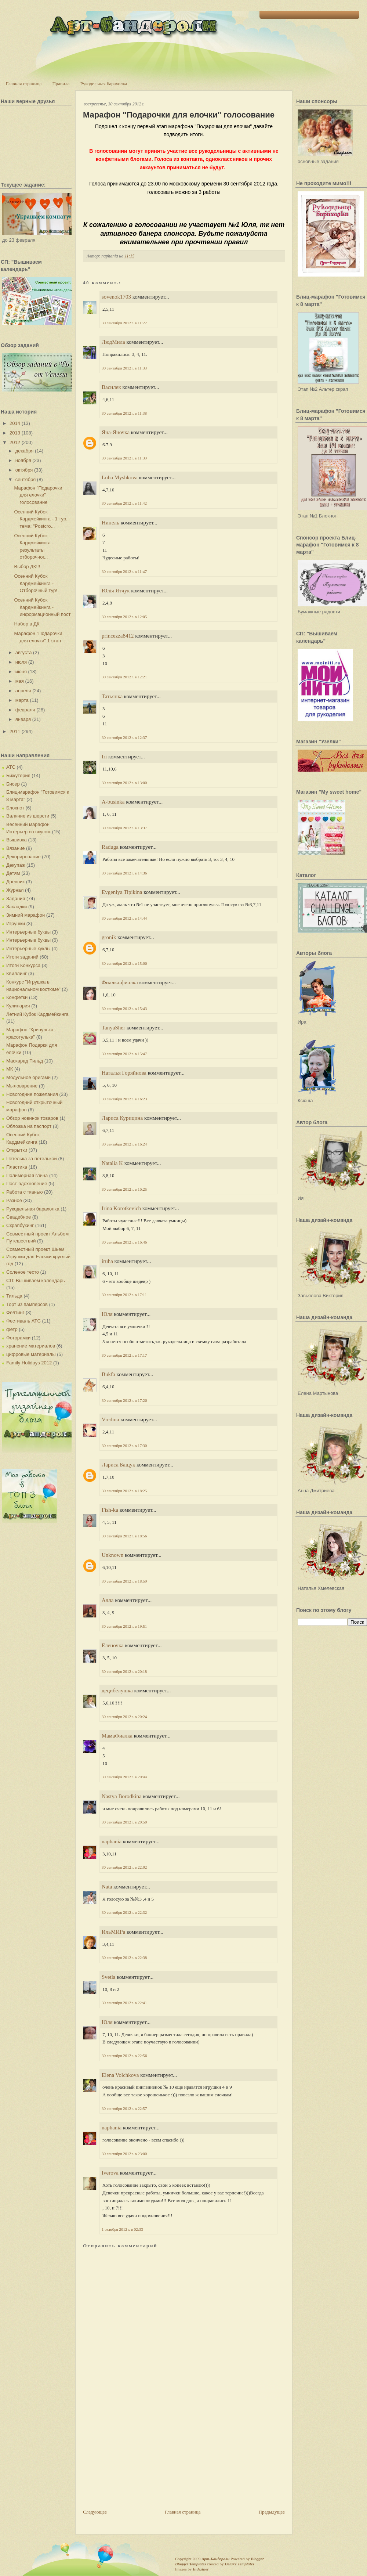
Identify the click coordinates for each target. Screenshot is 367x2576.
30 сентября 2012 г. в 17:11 (124, 1294)
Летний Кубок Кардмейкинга (37, 1014)
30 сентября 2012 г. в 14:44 (124, 918)
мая (19, 681)
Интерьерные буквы (28, 932)
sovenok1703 (116, 297)
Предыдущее (272, 2512)
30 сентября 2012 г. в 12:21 (124, 677)
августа (23, 652)
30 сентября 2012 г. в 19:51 (124, 1626)
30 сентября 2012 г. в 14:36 (124, 873)
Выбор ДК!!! (27, 566)
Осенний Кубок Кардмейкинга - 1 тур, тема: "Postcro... (40, 519)
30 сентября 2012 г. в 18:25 (124, 1491)
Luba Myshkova (120, 477)
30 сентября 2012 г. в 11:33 (124, 368)
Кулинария (18, 1006)
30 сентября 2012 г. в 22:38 (124, 1957)
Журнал (14, 890)
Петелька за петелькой (31, 1158)
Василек (111, 387)
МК (9, 1069)
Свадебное (18, 1217)
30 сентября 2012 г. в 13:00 (124, 782)
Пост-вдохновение (26, 1183)
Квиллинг (16, 973)
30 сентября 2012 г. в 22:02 (124, 1867)
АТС (10, 767)
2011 (15, 731)
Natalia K (112, 1163)
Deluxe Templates (239, 2564)
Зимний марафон (25, 915)
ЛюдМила (113, 342)
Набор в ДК (26, 624)
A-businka (113, 802)
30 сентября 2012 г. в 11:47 (124, 571)
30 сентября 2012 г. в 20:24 (124, 1716)
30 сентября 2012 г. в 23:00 (124, 2153)
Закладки (16, 906)
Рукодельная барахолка (103, 83)
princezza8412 (118, 636)
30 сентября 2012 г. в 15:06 (124, 963)
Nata (107, 1887)
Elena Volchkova (120, 2075)
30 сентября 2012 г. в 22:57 (124, 2108)
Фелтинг (15, 1312)
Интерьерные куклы (28, 948)
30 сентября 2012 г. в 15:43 (124, 1008)
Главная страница (23, 83)
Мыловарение (21, 1086)
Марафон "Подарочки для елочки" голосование (38, 495)
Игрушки (15, 923)
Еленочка (113, 1645)
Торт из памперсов (27, 1304)
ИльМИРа (113, 1932)
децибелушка (117, 1690)
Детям (13, 873)
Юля (107, 1314)
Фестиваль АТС (23, 1321)
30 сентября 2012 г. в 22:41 (124, 2002)
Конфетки (17, 997)
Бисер (13, 784)
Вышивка (16, 840)
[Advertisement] (138, 2457)
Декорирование (23, 856)
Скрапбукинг (20, 1225)
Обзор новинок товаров (32, 1118)
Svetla (109, 1977)
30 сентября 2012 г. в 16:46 (124, 1242)
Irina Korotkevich (121, 1208)
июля (21, 662)
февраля (25, 709)
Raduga (110, 847)
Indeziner (200, 2569)
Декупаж (15, 865)
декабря (24, 451)
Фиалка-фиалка (120, 982)
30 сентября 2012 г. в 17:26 (124, 1400)
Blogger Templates (190, 2564)
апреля (23, 690)
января (23, 719)
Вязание (15, 848)
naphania (111, 1841)
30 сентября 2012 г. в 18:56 (124, 1536)
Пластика (16, 1167)
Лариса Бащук (118, 1465)
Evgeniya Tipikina (122, 892)
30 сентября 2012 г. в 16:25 (124, 1189)
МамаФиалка (117, 1736)
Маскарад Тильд (24, 1061)
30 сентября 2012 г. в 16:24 (124, 1144)
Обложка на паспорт (28, 1126)
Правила (60, 83)
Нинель (110, 523)
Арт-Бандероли (215, 2559)
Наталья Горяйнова (124, 1073)
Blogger (257, 2559)
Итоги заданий (22, 957)
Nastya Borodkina (122, 1796)
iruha (107, 1261)
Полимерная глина (27, 1175)
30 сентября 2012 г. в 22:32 (124, 1912)
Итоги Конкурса (23, 965)
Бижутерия (18, 775)
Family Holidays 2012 (29, 1362)
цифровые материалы (31, 1354)
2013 (15, 433)
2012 (15, 442)
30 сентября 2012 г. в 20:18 (124, 1671)
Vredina (110, 1419)
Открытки (16, 1150)
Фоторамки (18, 1338)
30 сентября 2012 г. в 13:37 (124, 828)
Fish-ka (110, 1510)
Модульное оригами (28, 1077)
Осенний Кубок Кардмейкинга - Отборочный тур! (35, 583)
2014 (15, 423)
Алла (107, 1600)
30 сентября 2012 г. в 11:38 (124, 413)
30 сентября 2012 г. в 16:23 (124, 1099)
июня (21, 671)
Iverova (110, 2173)
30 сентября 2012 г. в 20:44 (124, 1777)
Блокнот (15, 808)
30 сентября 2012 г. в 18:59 (124, 1581)
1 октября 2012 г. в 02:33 (122, 2229)
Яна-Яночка (116, 432)
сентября (25, 479)
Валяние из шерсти (27, 816)
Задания (15, 898)
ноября (23, 460)
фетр (12, 1329)
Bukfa (109, 1374)
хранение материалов (30, 1346)
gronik (109, 937)
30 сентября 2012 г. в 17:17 (124, 1355)
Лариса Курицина (122, 1118)
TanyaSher (113, 1028)
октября (24, 470)
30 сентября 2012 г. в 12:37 (124, 737)
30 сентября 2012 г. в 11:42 (124, 503)
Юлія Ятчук (116, 591)
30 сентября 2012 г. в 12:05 (124, 616)
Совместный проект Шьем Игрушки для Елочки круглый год (38, 1256)
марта (22, 700)
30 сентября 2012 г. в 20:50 (124, 1822)
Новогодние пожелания (32, 1094)
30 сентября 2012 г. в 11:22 (124, 323)
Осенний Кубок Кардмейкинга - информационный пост (42, 607)
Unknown (112, 1555)
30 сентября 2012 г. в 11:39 (124, 458)
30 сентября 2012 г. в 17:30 (124, 1445)
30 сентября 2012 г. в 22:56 (124, 2055)
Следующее (95, 2512)
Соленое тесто (22, 1272)
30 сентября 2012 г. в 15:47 (124, 1053)
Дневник (15, 881)
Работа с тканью (24, 1192)
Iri (104, 757)
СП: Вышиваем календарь (35, 1280)
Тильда (14, 1296)
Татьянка (112, 696)
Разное (14, 1200)
